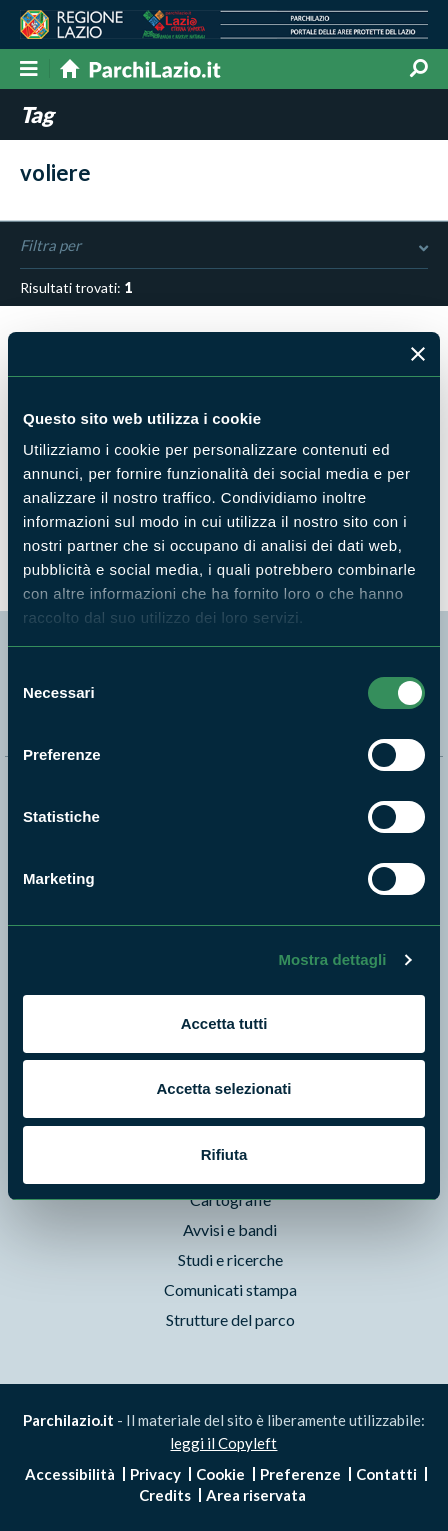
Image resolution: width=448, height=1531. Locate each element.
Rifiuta (224, 1154)
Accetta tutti (224, 1023)
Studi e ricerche (230, 1259)
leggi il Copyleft (223, 1443)
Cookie (220, 1474)
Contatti (386, 1474)
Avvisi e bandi (230, 1229)
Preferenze (300, 1474)
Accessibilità (70, 1474)
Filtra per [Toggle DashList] (224, 246)
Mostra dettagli (332, 959)
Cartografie (230, 1199)
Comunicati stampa (230, 1289)
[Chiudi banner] (418, 354)
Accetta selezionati (223, 1088)
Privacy (155, 1474)
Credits (165, 1495)
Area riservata (256, 1495)
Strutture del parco (230, 1319)
